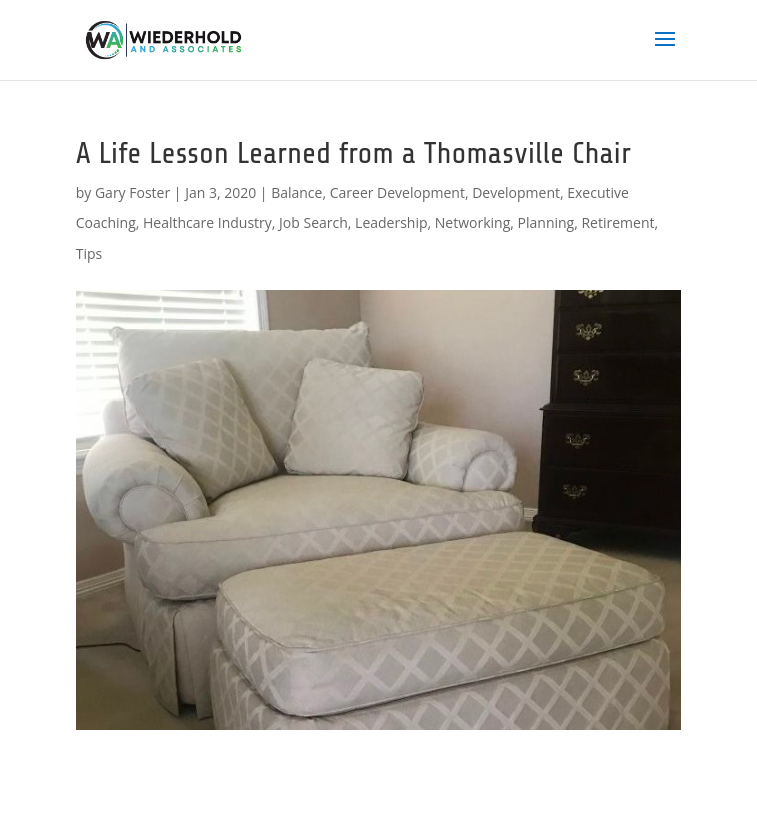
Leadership (391, 222)
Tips (89, 253)
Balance (296, 192)
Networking (472, 222)
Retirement (617, 222)
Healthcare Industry (207, 222)
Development (516, 192)
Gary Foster (132, 192)
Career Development (397, 192)
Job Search (313, 222)
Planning (546, 222)
